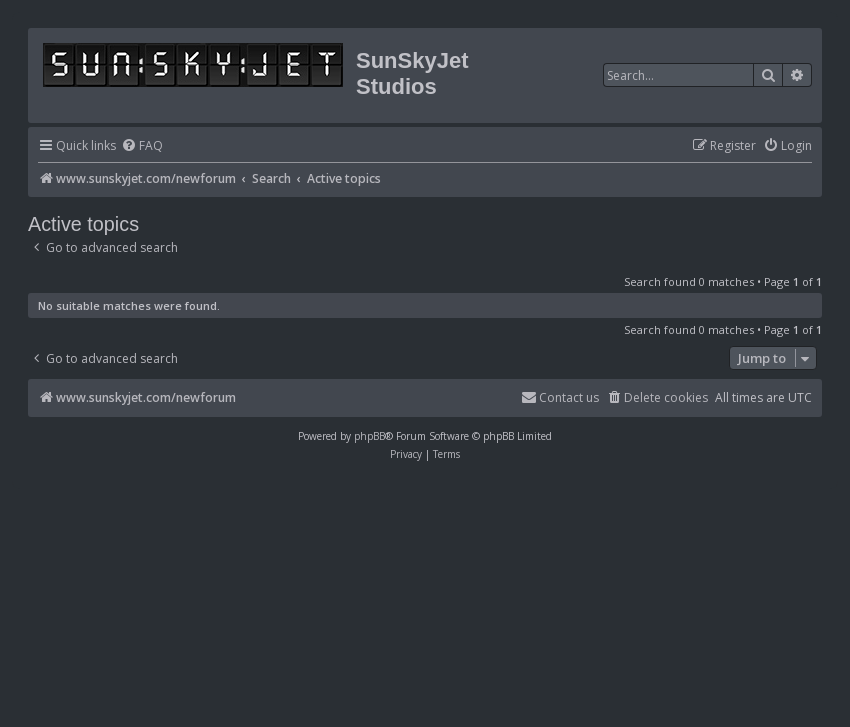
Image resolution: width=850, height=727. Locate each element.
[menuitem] (142, 146)
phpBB (369, 436)
